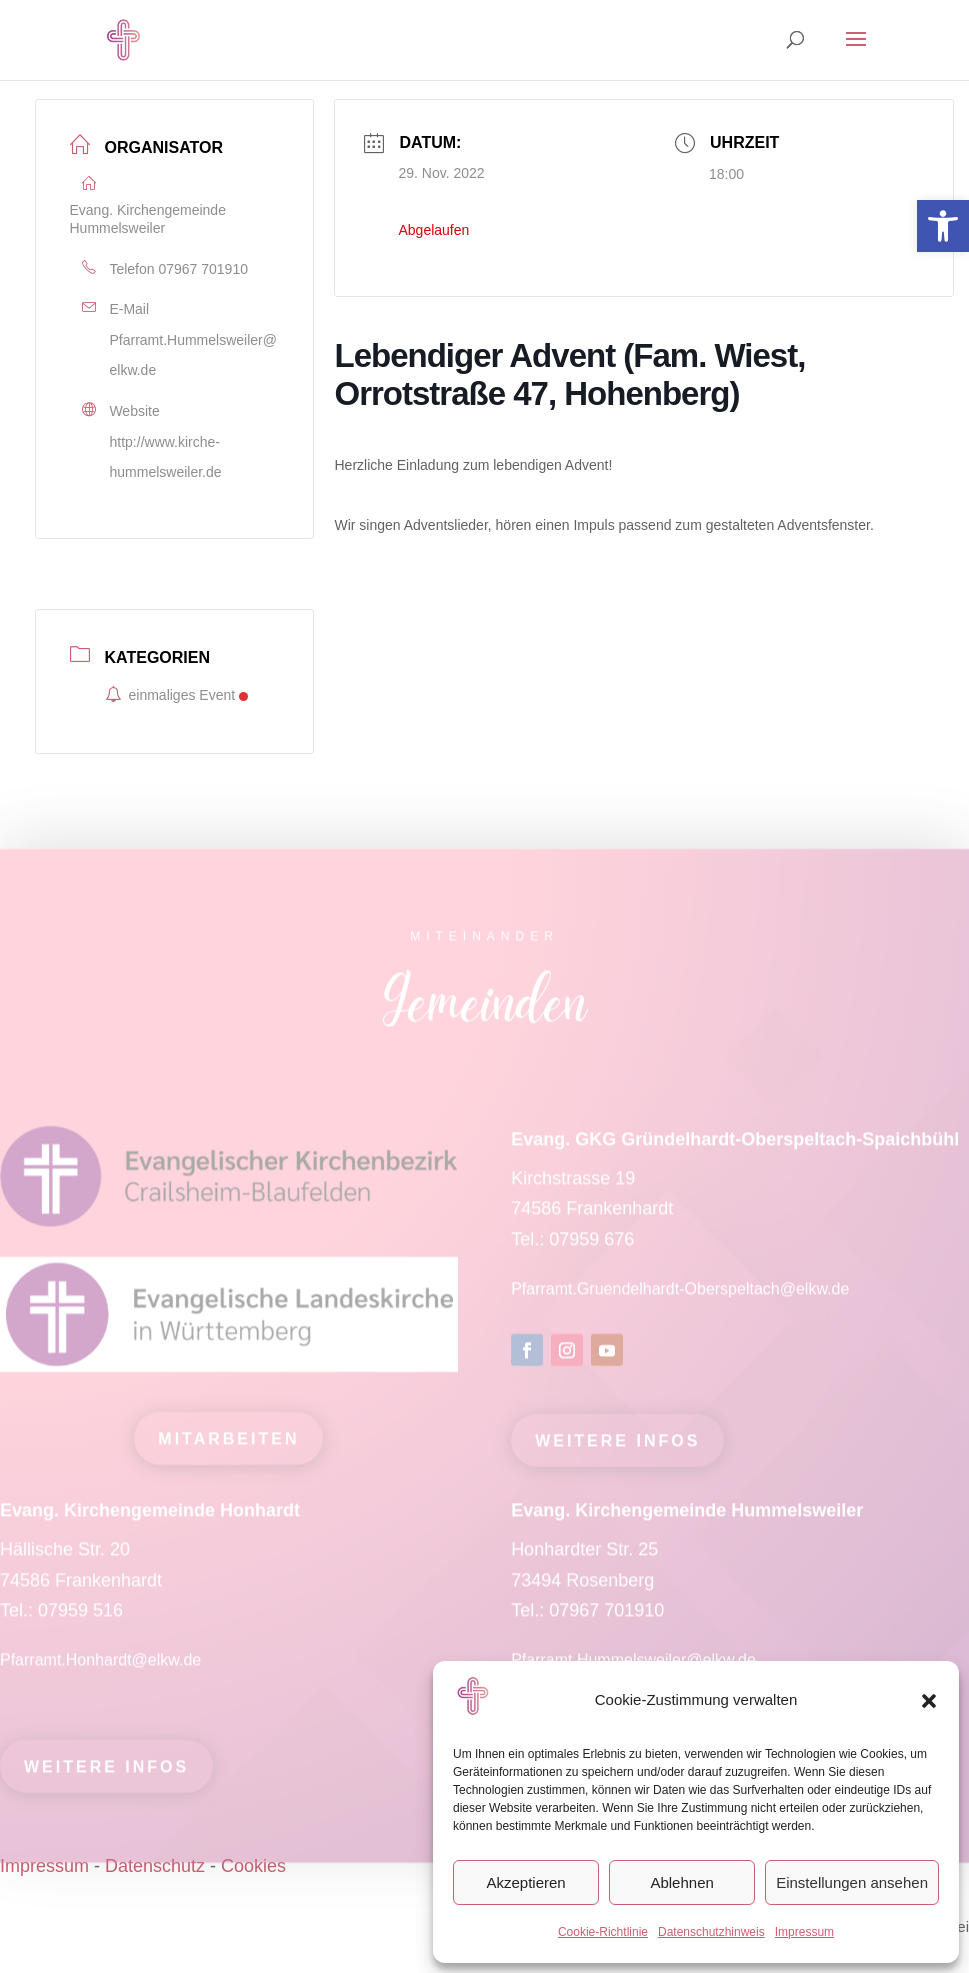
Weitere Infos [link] (617, 1450)
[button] (929, 1701)
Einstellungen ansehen (852, 1882)
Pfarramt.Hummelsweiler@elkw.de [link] (193, 355)
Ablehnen (681, 1882)
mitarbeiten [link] (228, 1447)
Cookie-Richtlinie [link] (603, 1932)
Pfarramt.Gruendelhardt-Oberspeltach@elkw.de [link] (680, 1297)
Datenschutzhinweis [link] (711, 1932)
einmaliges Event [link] (177, 695)
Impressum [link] (804, 1932)
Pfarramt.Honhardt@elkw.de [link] (103, 1668)
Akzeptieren (525, 1882)
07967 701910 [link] (203, 269)
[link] (943, 226)
